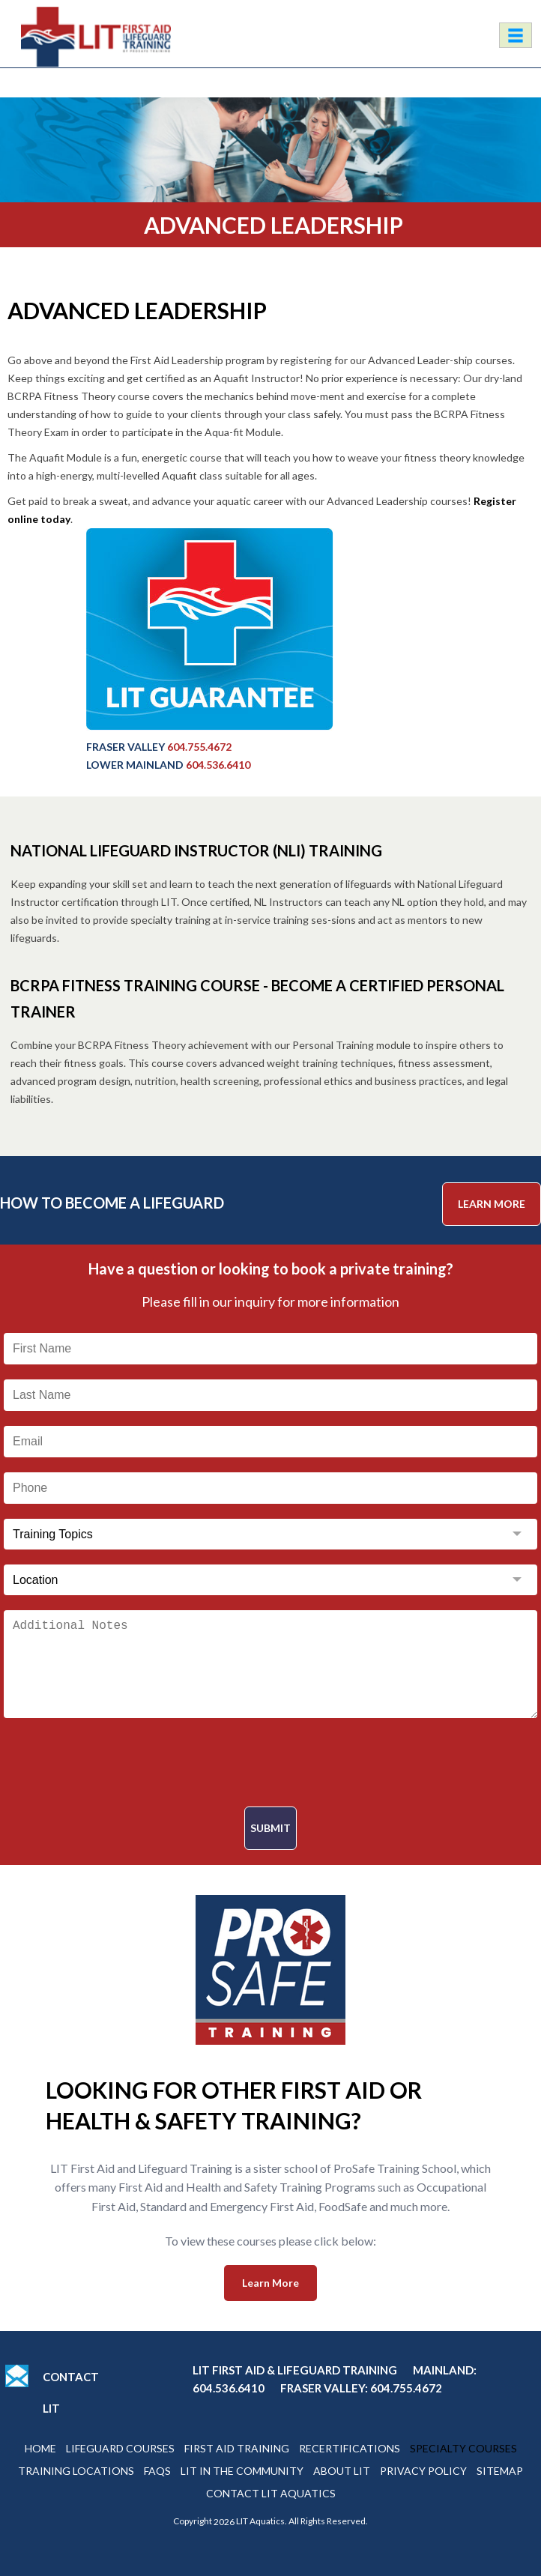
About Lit (341, 2470)
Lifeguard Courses (120, 2448)
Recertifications (349, 2448)
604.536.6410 (218, 764)
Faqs (157, 2470)
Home (40, 2448)
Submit (270, 1827)
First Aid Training (236, 2448)
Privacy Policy (423, 2470)
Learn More (491, 1203)
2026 (224, 2521)
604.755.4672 (199, 746)
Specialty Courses (463, 2448)
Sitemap (500, 2470)
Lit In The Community (242, 2470)
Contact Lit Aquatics (271, 2493)
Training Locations (76, 2470)
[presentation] (270, 1762)
